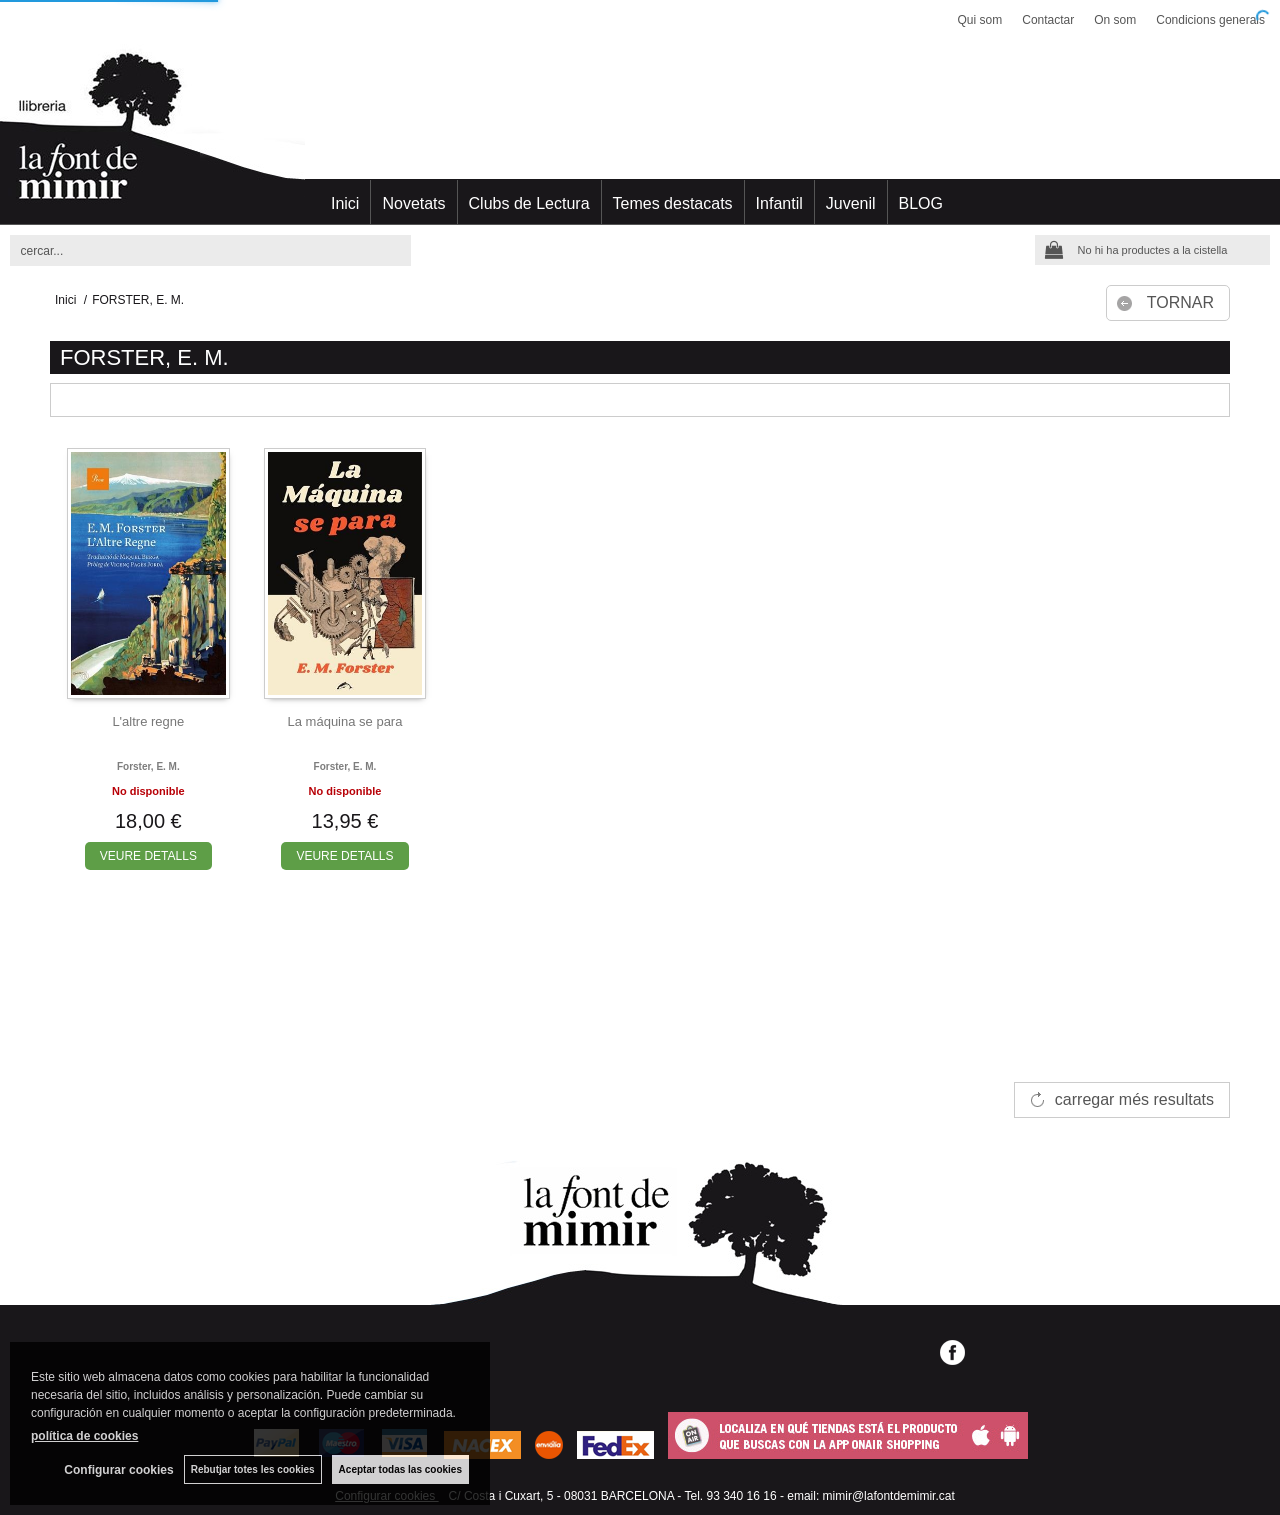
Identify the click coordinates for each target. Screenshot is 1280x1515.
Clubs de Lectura (529, 203)
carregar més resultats (1134, 1099)
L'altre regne (148, 721)
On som (1115, 20)
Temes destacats (673, 203)
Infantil (779, 203)
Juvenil (851, 203)
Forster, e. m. (148, 766)
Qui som (980, 20)
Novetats (413, 203)
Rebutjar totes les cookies (253, 1469)
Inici (345, 203)
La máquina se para (345, 721)
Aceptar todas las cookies (400, 1469)
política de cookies (84, 1436)
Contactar (1048, 20)
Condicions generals (1210, 20)
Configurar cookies (118, 1470)
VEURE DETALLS (148, 856)
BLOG (921, 203)
